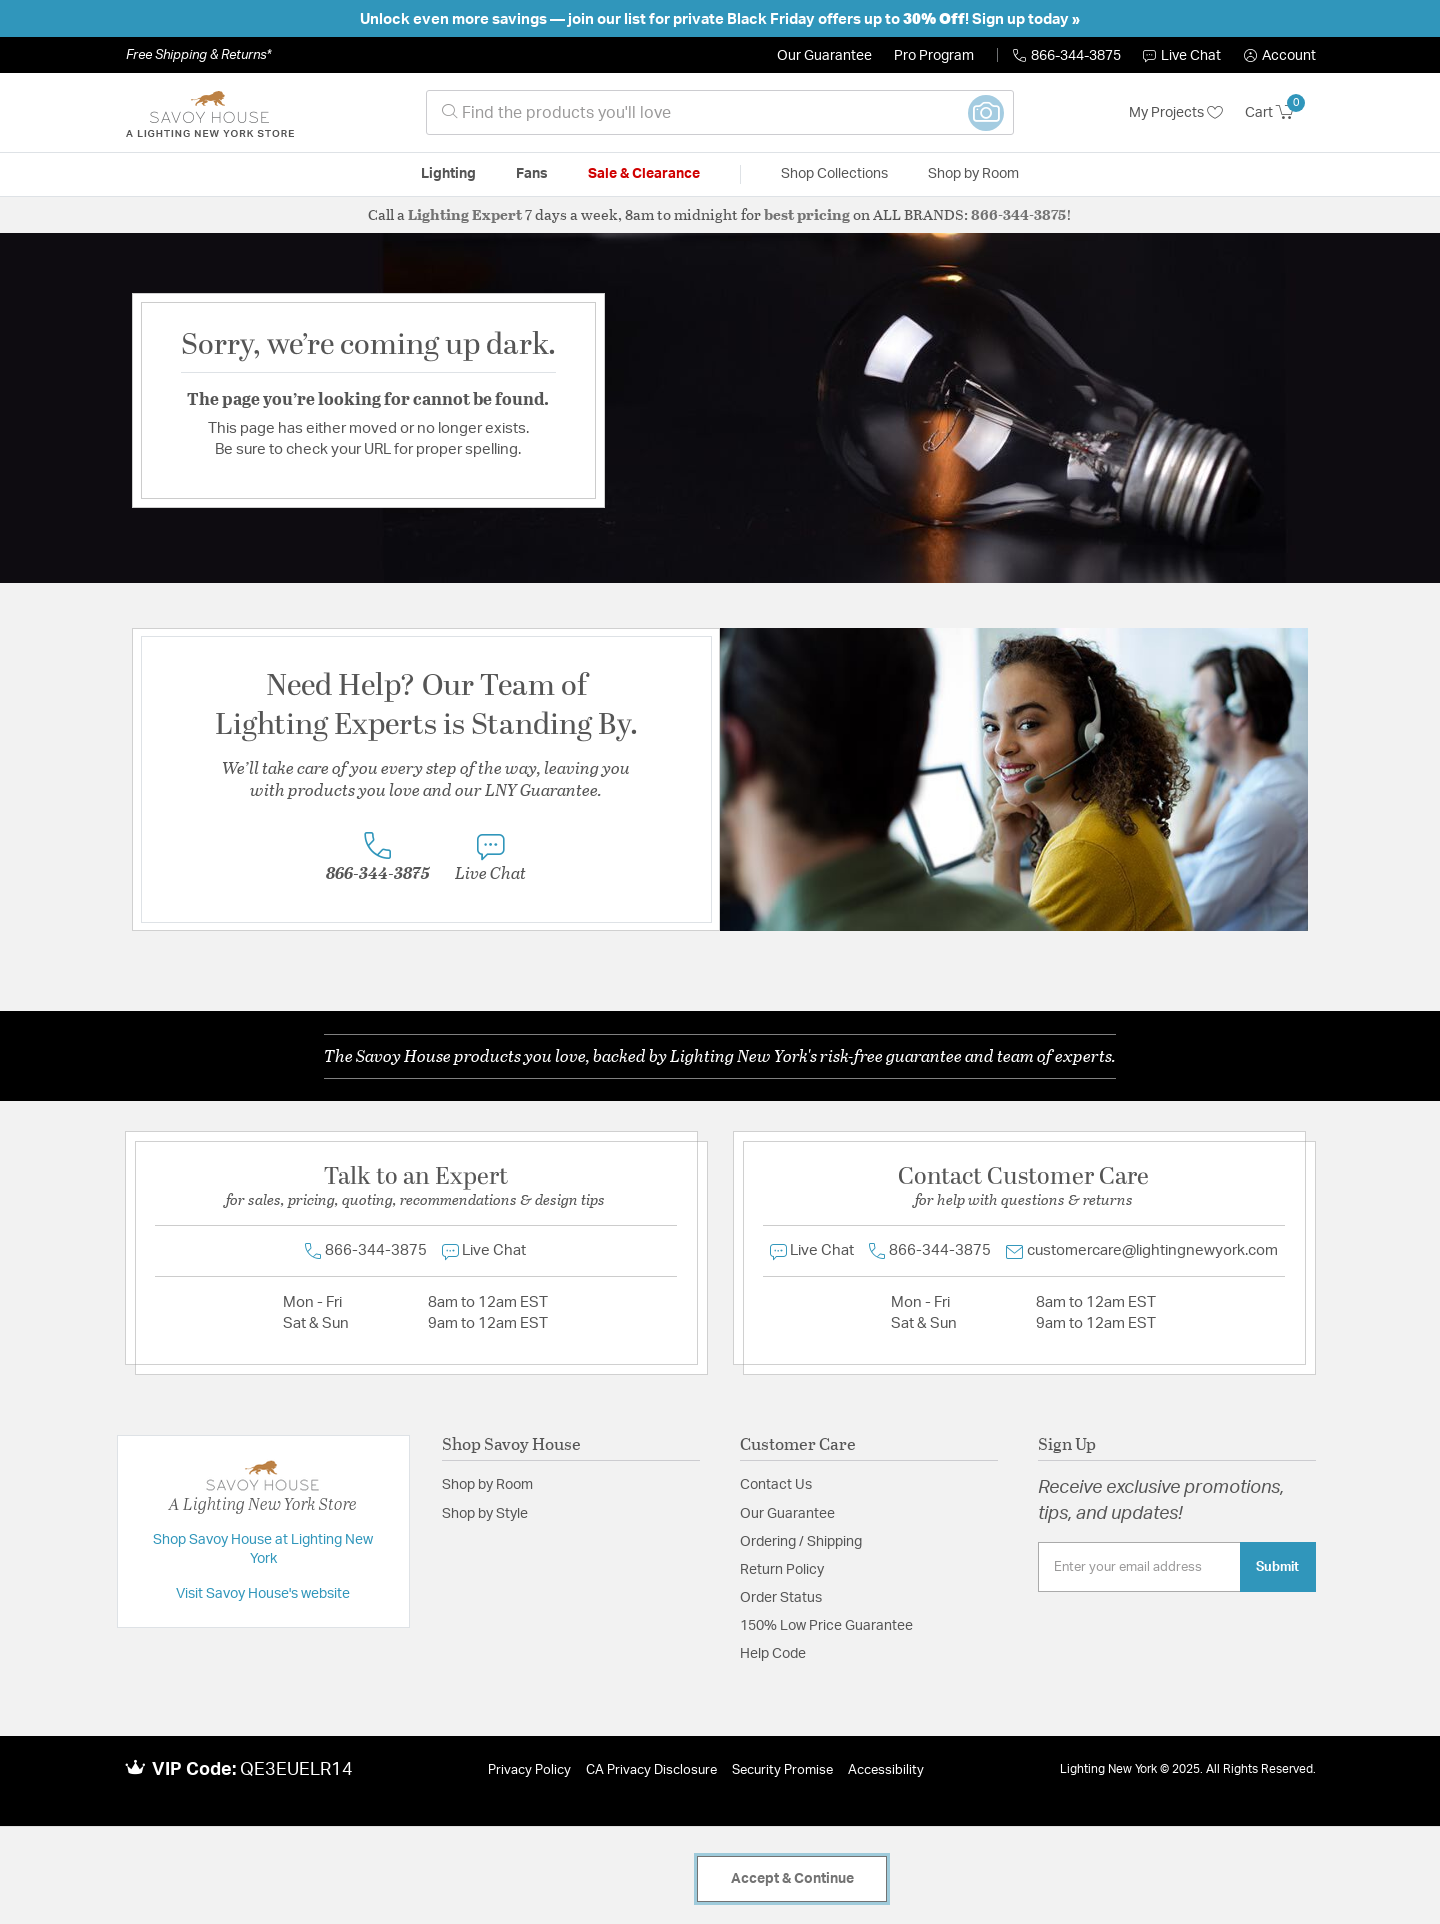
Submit (1277, 1567)
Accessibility (886, 1770)
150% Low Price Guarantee (826, 1626)
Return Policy (782, 1570)
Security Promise (782, 1770)
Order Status (781, 1598)
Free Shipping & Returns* (198, 55)
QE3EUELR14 (296, 1770)
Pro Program (934, 56)
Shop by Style (485, 1514)
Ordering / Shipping (801, 1542)
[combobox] (720, 112)
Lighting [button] (448, 174)
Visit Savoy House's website (263, 1594)
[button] (1280, 56)
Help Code (773, 1654)
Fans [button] (532, 174)
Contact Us (776, 1485)
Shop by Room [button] (973, 174)
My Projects (1176, 113)
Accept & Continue (792, 1879)
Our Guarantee (824, 56)
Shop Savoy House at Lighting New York (263, 1550)
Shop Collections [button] (834, 174)
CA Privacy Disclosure (651, 1770)
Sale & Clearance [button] (644, 174)
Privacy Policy (529, 1770)
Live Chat (1182, 56)
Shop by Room (487, 1485)
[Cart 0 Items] (1280, 113)
